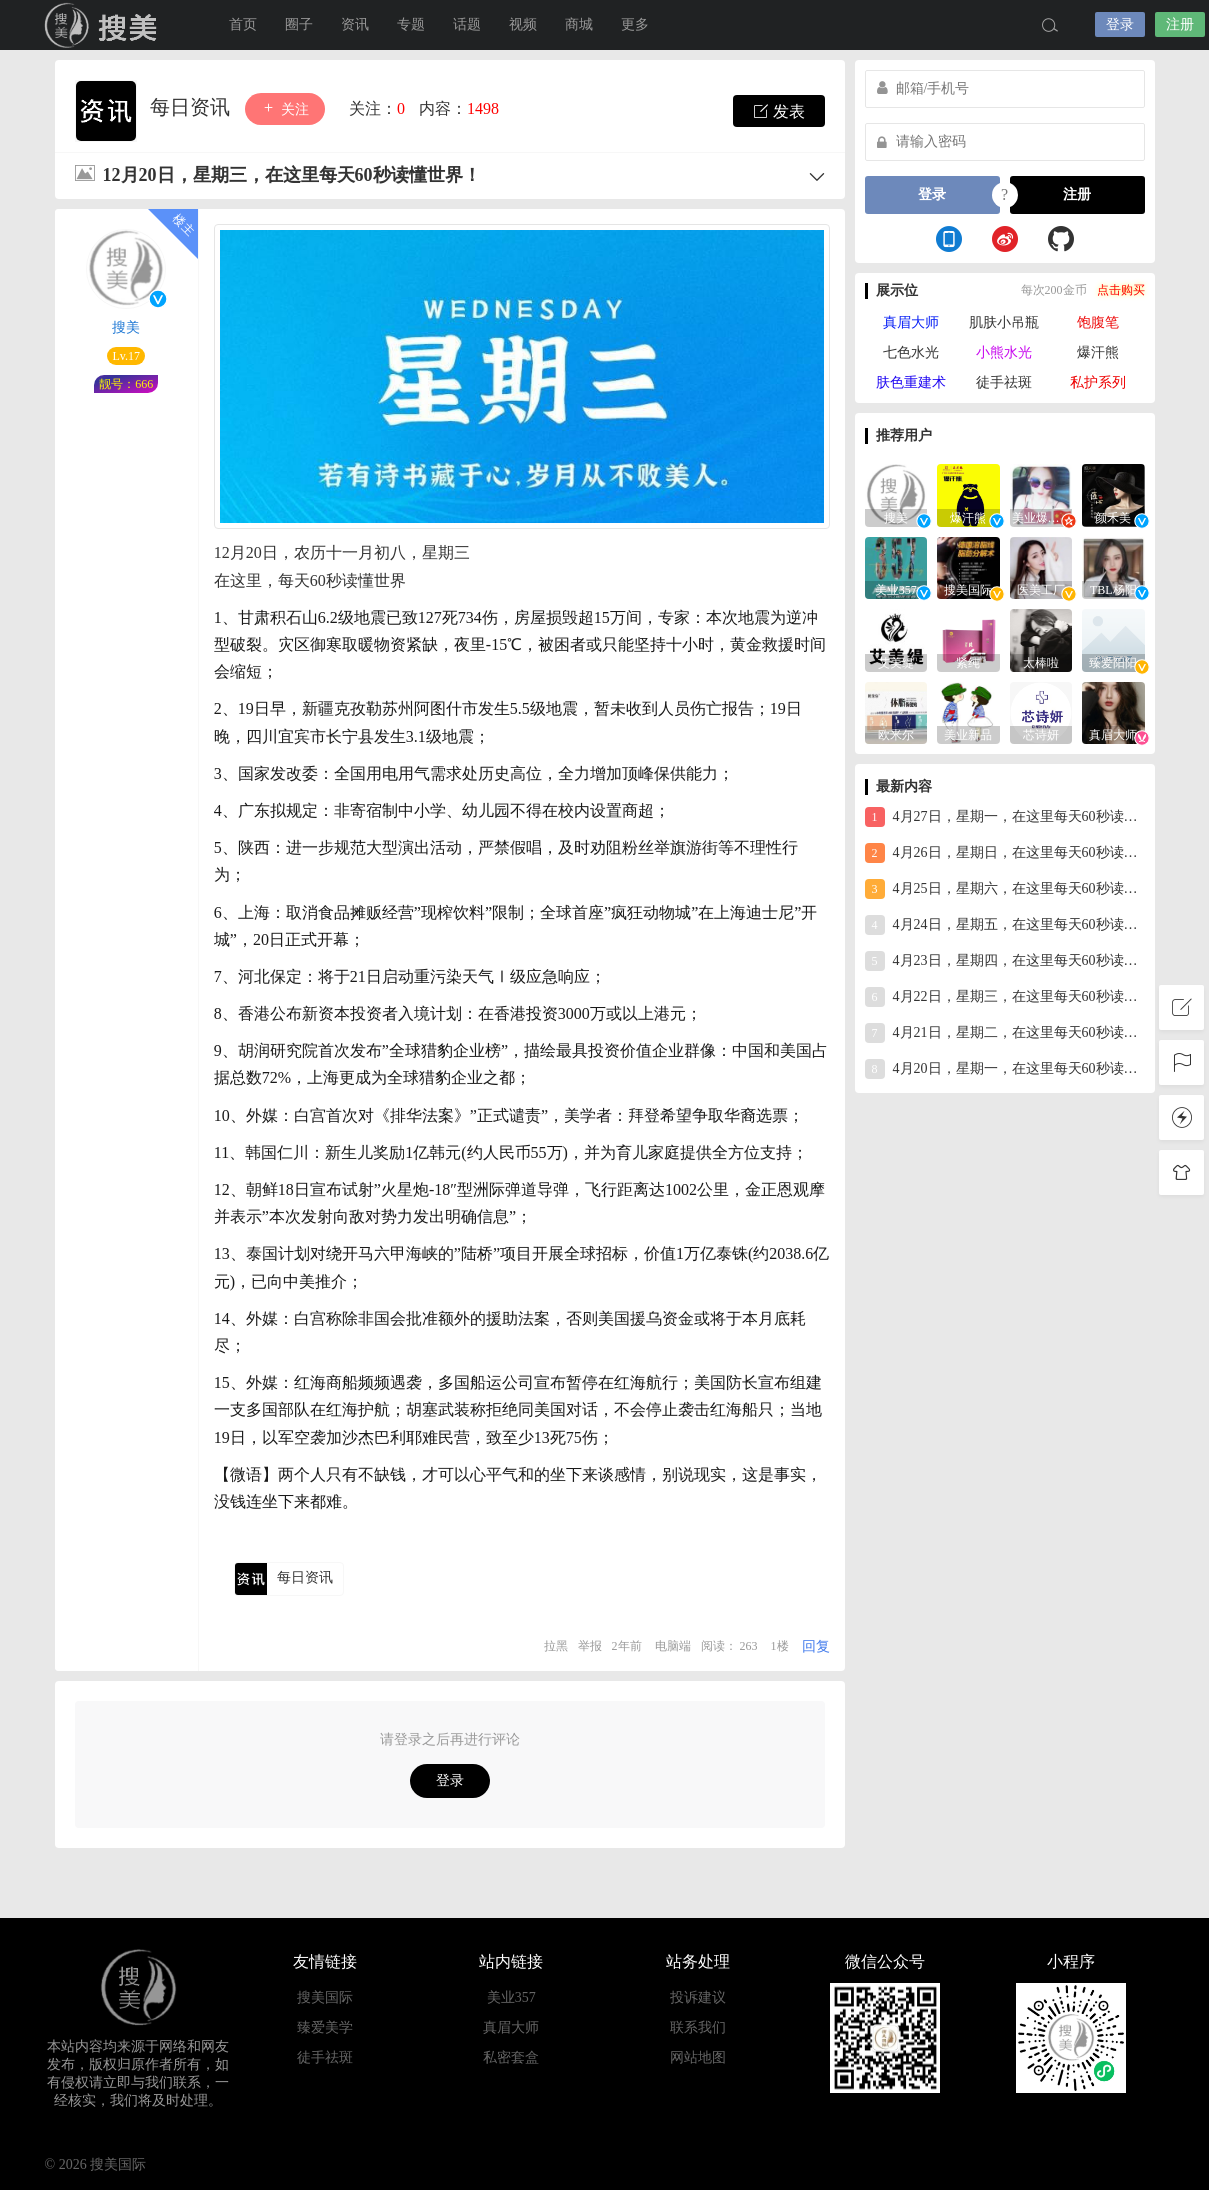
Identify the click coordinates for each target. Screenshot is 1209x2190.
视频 (523, 24)
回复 (816, 1646)
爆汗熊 (1098, 352)
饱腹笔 (1098, 322)
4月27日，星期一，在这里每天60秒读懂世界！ (1005, 817)
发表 (779, 111)
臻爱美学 (325, 2027)
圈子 (299, 24)
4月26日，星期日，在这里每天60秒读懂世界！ (1005, 853)
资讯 (355, 24)
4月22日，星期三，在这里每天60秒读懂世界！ (1005, 997)
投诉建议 (698, 1997)
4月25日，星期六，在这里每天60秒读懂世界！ (1005, 889)
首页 (243, 24)
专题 (411, 24)
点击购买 (1121, 290)
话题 (467, 24)
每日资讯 (192, 107)
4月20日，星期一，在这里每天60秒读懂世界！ (1005, 1069)
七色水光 (911, 352)
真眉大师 (911, 322)
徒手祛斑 (1004, 382)
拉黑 (556, 1646)
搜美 (105, 25)
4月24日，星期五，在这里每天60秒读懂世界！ (1005, 925)
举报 (590, 1646)
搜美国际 (325, 1997)
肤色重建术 (911, 382)
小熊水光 (1004, 352)
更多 (635, 24)
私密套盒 (511, 2057)
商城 (579, 24)
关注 (285, 108)
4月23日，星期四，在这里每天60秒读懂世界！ (1005, 961)
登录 (1120, 24)
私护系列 (1098, 382)
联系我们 (698, 2027)
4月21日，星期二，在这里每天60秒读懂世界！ (1005, 1033)
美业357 (511, 1997)
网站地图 (698, 2057)
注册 (1180, 24)
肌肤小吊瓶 (1004, 322)
